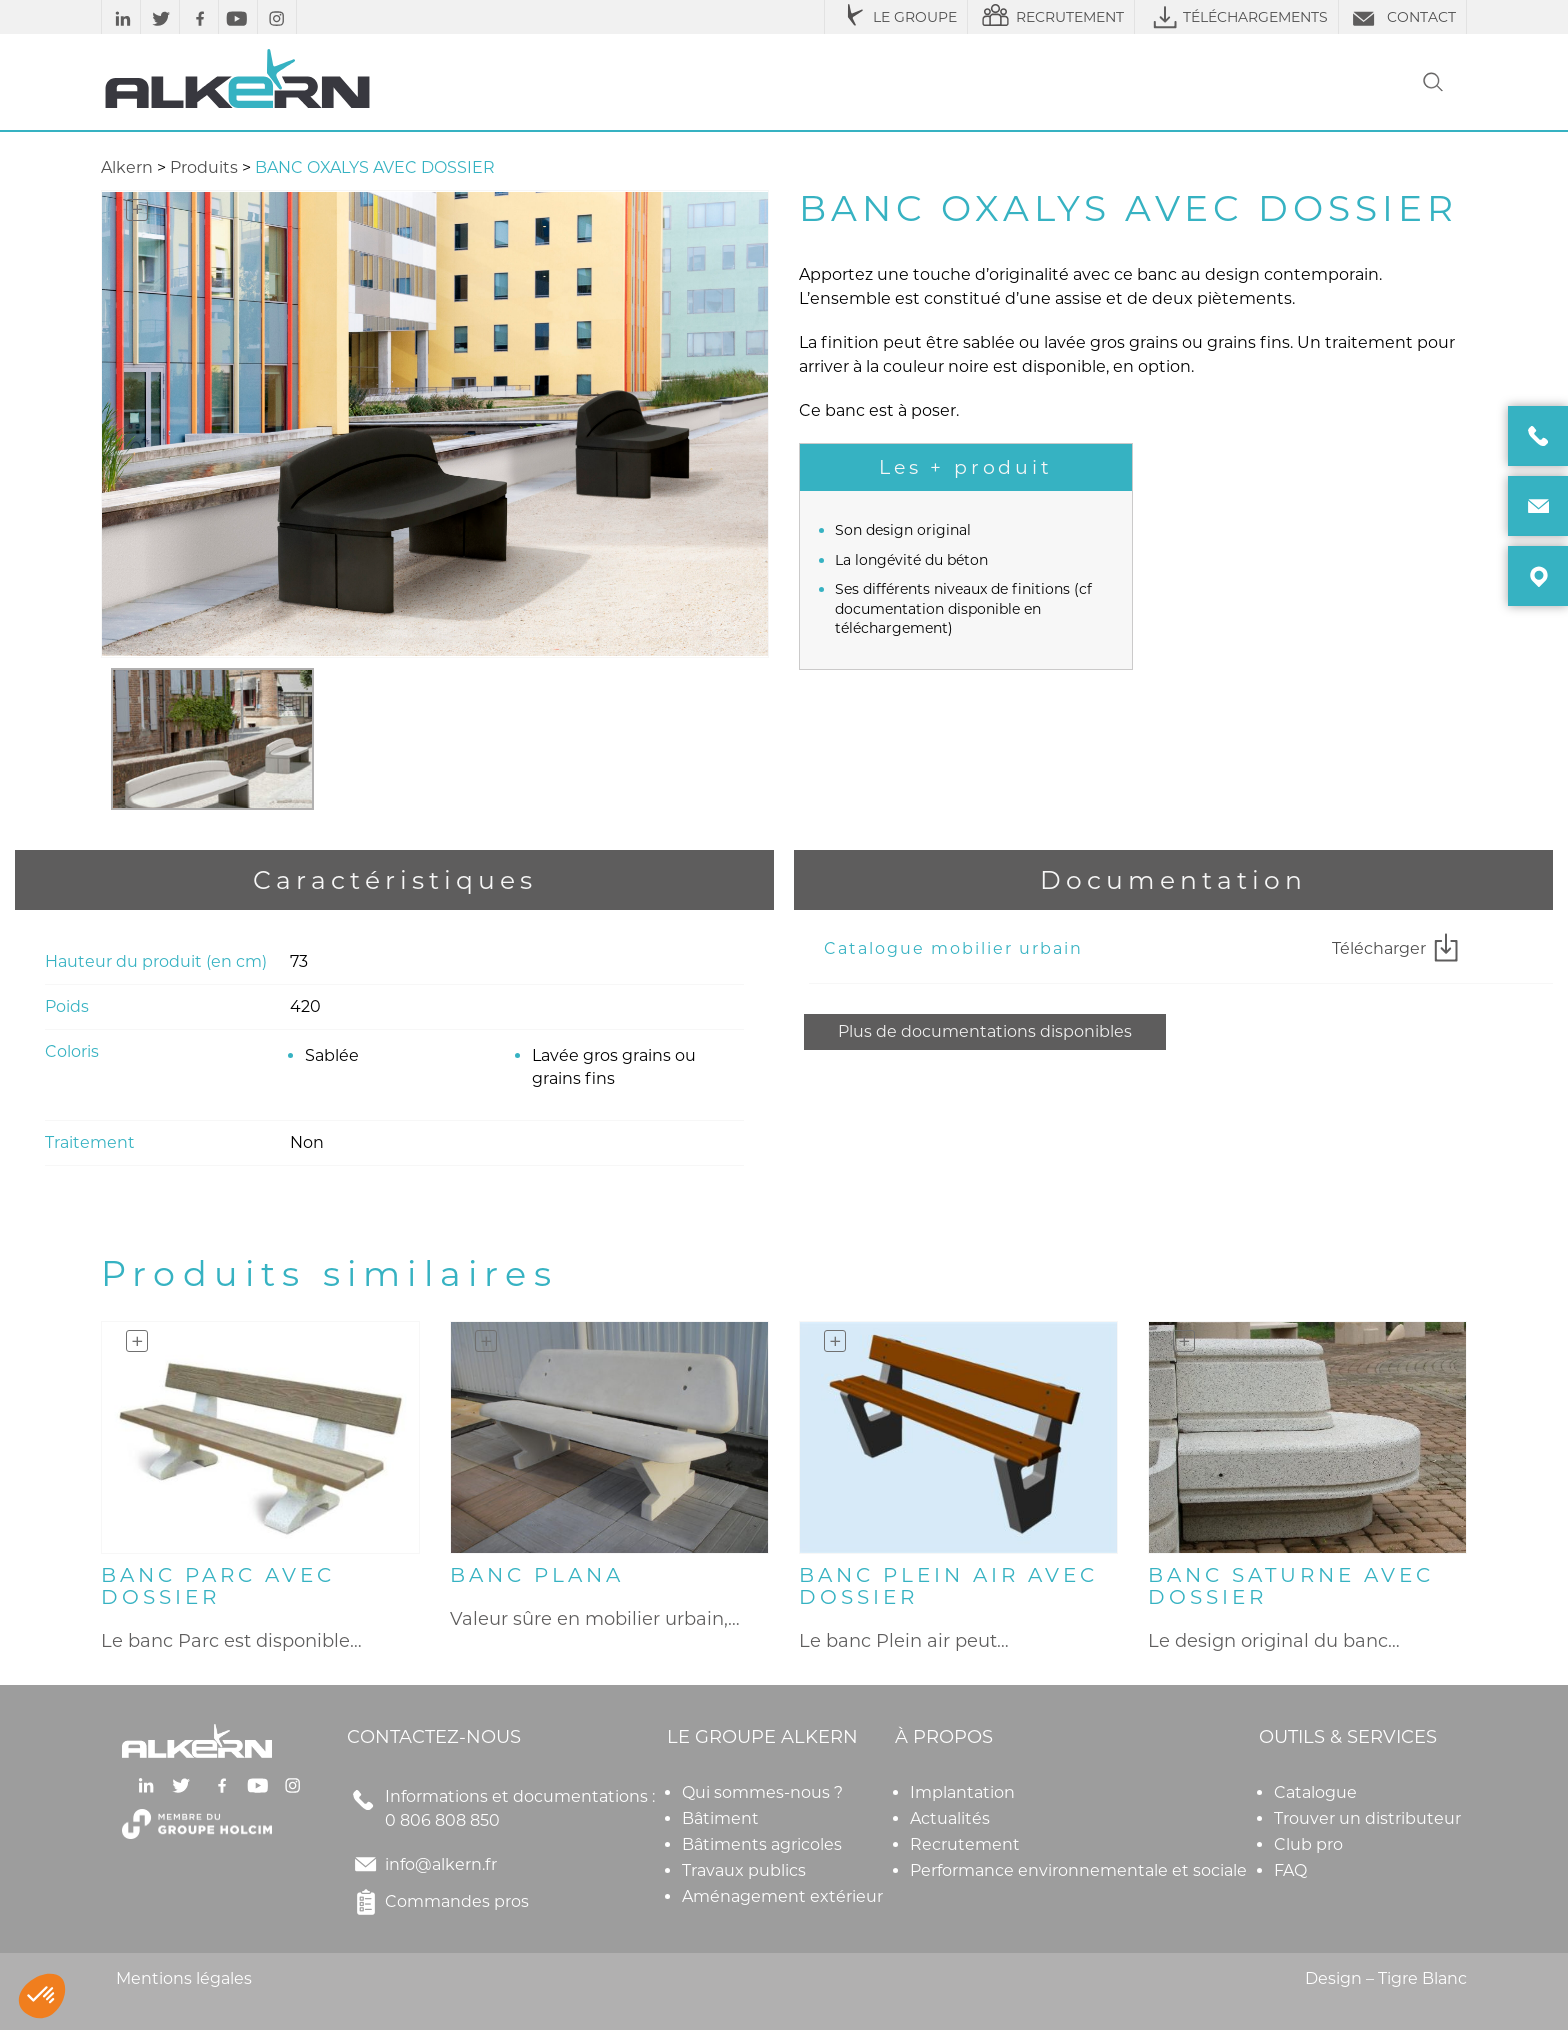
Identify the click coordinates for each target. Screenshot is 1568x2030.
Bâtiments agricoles (762, 1844)
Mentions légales (184, 1978)
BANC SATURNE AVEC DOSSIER (1291, 1586)
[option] (212, 739)
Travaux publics (744, 1870)
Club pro (1308, 1844)
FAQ (1290, 1870)
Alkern (127, 167)
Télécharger (1398, 949)
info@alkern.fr (441, 1864)
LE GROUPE (896, 17)
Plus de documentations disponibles (985, 1031)
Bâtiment (720, 1818)
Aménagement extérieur (782, 1896)
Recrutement (965, 1844)
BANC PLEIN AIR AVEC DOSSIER (948, 1586)
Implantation (962, 1792)
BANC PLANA (537, 1575)
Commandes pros (438, 1902)
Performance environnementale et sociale (1078, 1870)
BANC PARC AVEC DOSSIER (218, 1586)
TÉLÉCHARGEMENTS (1236, 17)
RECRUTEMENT (1051, 17)
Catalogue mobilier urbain (953, 948)
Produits (204, 167)
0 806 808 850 (442, 1820)
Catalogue (1315, 1792)
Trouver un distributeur (1367, 1818)
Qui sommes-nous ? (762, 1792)
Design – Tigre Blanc (1386, 1978)
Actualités (950, 1818)
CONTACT (1402, 17)
